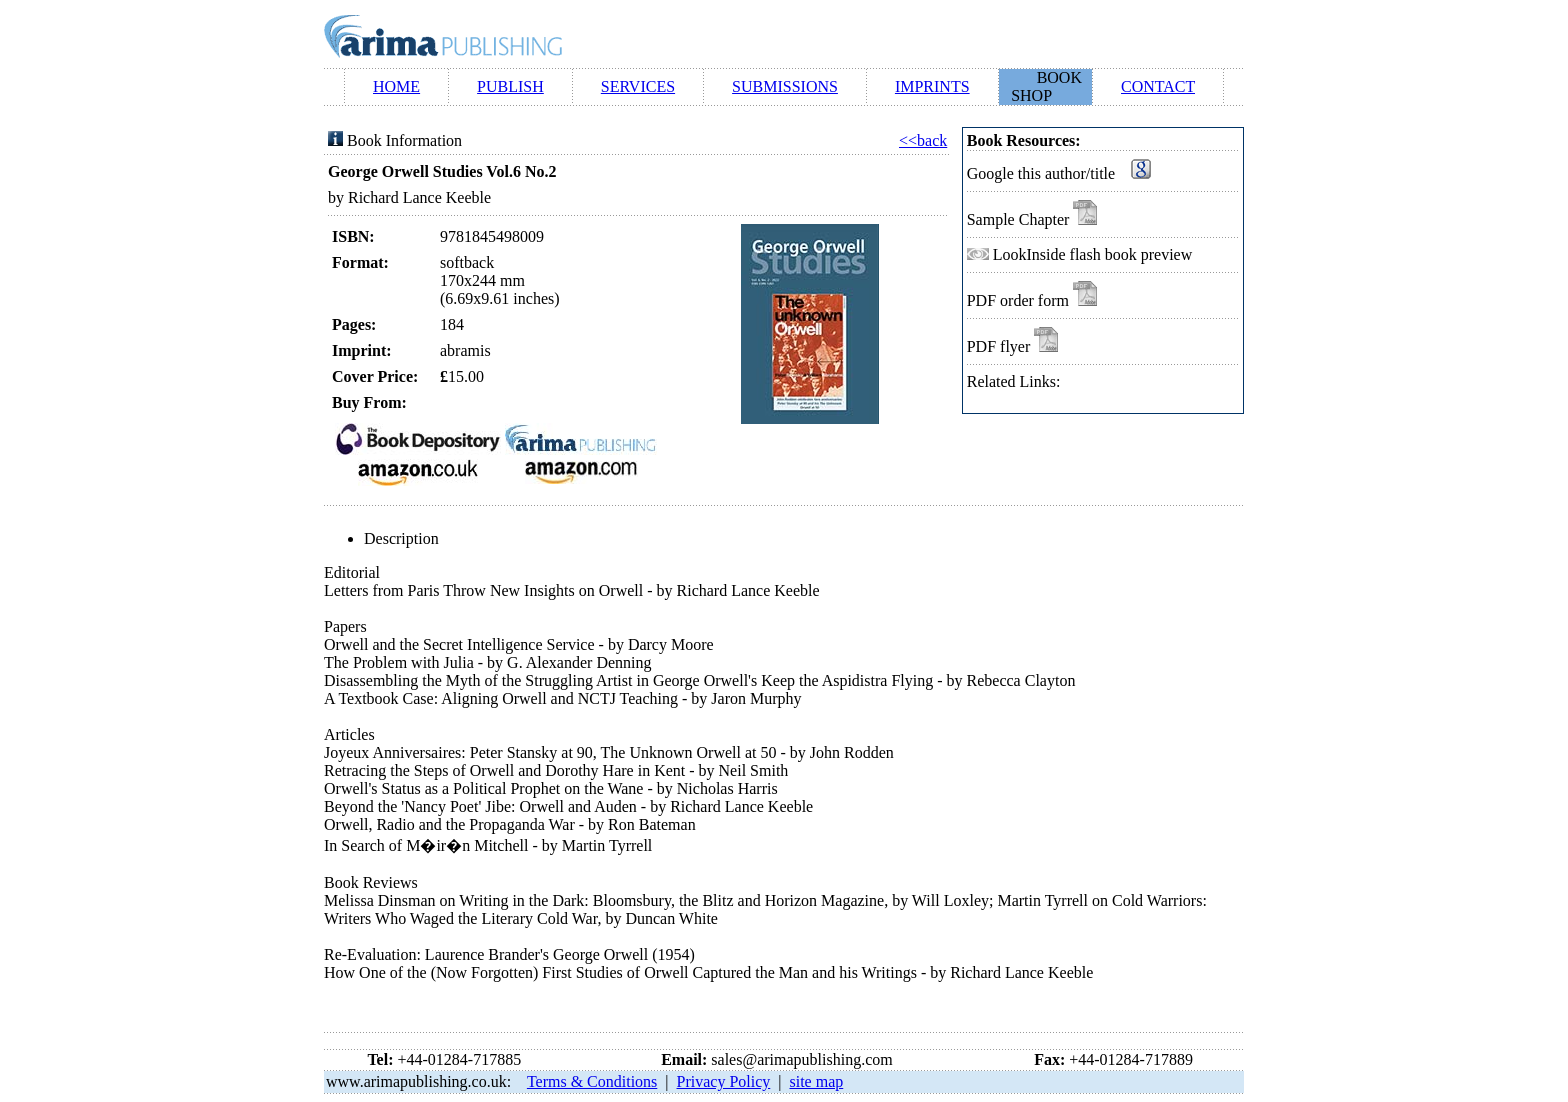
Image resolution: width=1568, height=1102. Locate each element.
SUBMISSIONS (785, 86)
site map (816, 1081)
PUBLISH (510, 86)
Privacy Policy (724, 1081)
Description (401, 538)
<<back (923, 140)
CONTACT (1158, 86)
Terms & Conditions (592, 1081)
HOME (396, 86)
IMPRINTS (932, 86)
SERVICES (638, 86)
